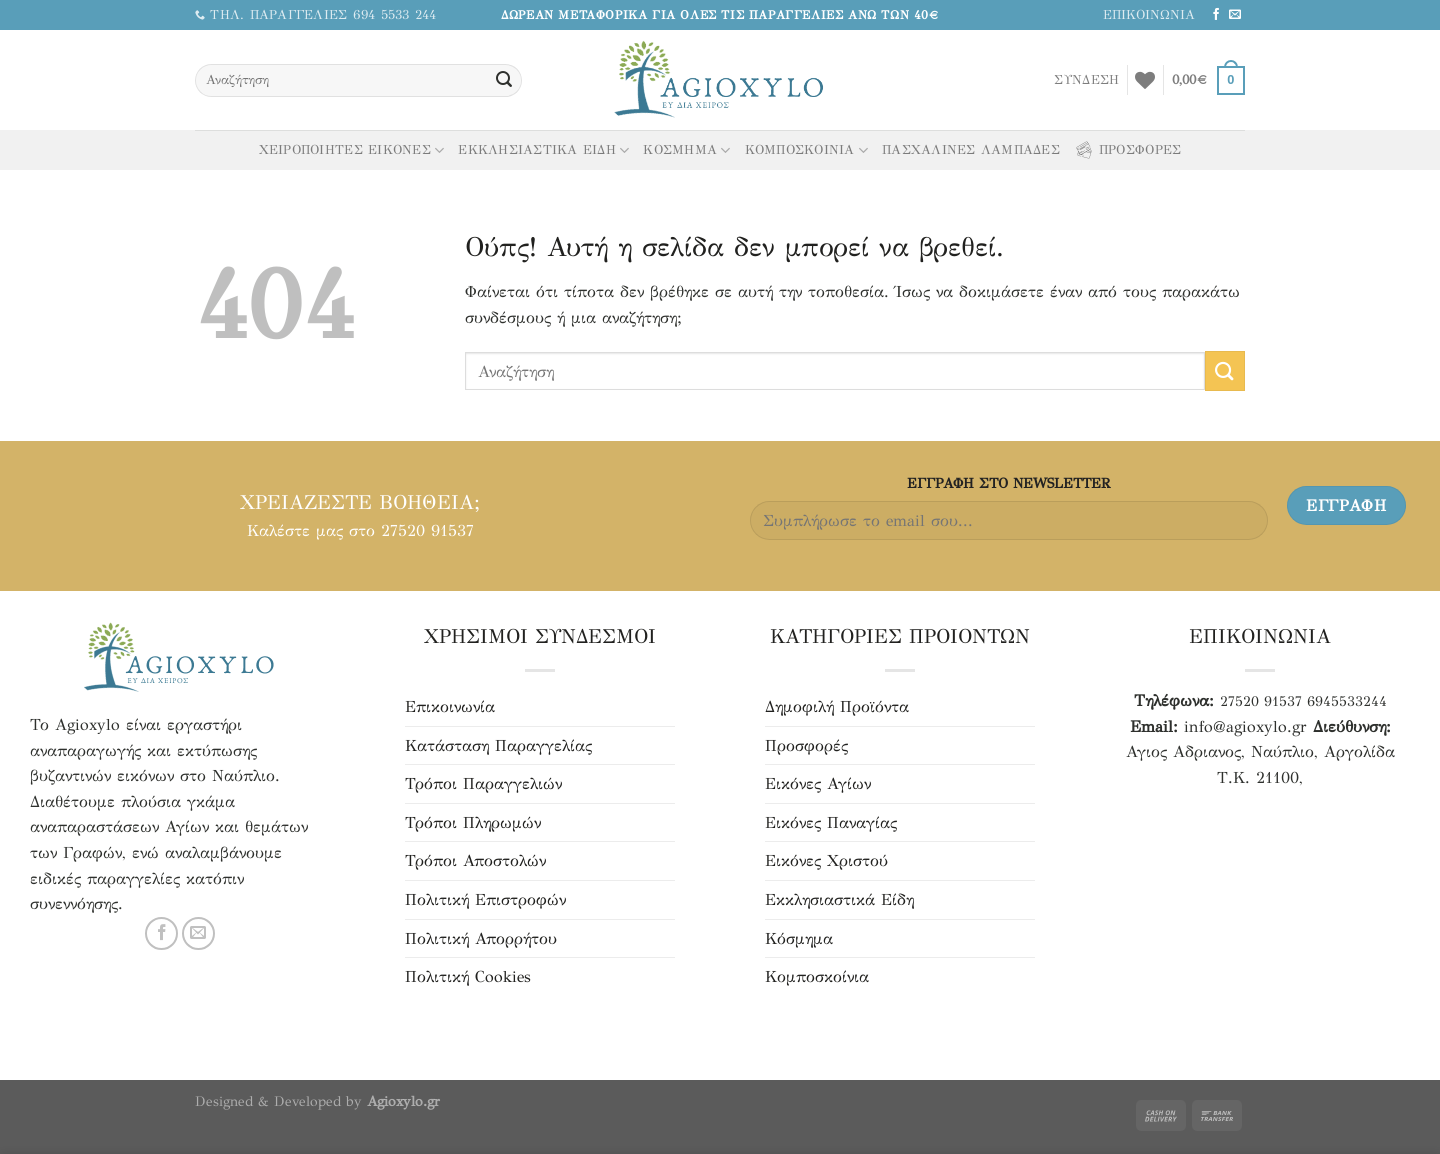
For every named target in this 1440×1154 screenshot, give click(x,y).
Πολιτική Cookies (468, 976)
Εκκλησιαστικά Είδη (839, 899)
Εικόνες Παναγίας (831, 822)
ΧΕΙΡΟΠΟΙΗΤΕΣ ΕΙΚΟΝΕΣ (352, 150)
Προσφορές (806, 745)
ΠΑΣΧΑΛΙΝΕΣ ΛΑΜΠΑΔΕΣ (971, 150)
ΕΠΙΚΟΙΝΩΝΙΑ (1149, 15)
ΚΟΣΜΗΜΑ (686, 150)
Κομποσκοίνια (817, 976)
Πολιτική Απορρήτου (481, 938)
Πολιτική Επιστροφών (485, 899)
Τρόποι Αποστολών (475, 860)
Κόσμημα (799, 938)
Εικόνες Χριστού (826, 860)
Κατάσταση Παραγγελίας (498, 745)
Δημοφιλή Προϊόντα (837, 706)
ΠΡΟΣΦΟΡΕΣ (1127, 150)
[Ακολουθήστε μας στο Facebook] (1216, 15)
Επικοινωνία (450, 706)
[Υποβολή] (504, 81)
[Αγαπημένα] (1145, 80)
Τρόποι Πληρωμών (473, 822)
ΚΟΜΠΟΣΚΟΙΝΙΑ (807, 150)
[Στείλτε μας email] (1235, 15)
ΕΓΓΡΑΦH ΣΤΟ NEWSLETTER (1008, 483)
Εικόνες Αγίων (818, 783)
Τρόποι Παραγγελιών (483, 783)
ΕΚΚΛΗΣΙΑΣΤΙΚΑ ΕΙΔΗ (543, 150)
